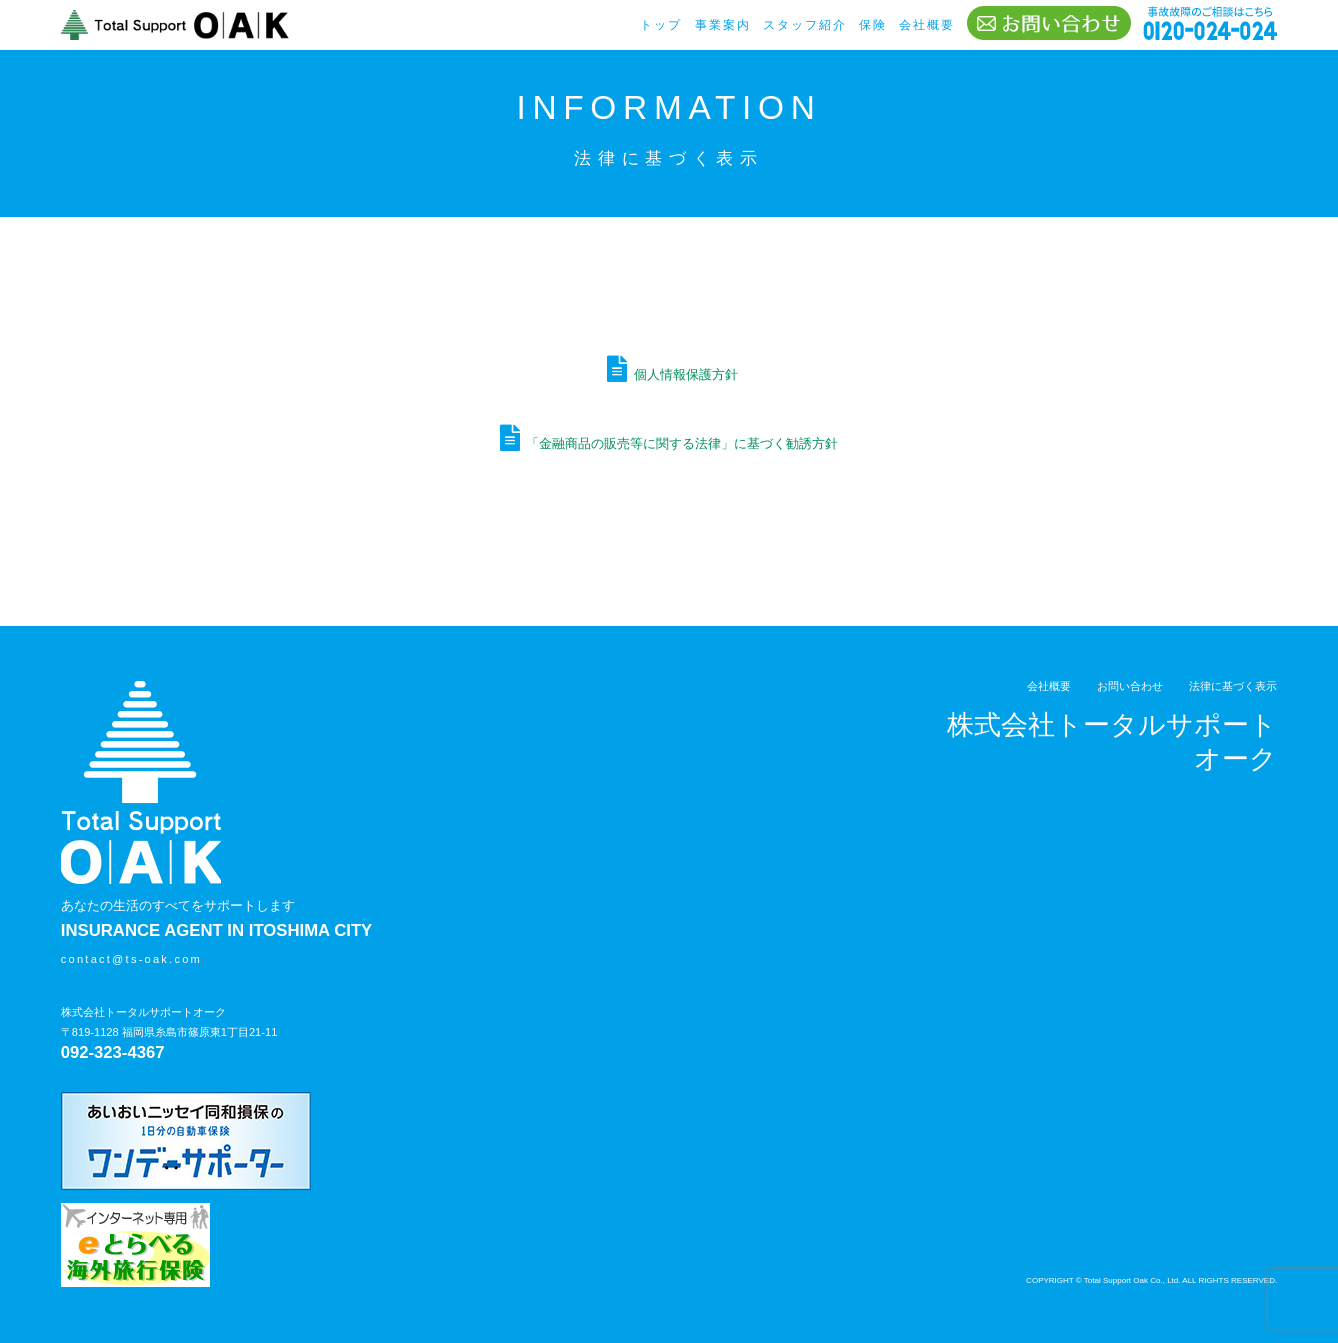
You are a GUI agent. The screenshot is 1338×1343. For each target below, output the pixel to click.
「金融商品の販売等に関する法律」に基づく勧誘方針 (682, 443)
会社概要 (927, 25)
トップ (661, 25)
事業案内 (723, 25)
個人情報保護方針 (686, 374)
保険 (873, 25)
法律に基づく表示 (1233, 686)
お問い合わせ (1130, 686)
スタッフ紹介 (805, 25)
